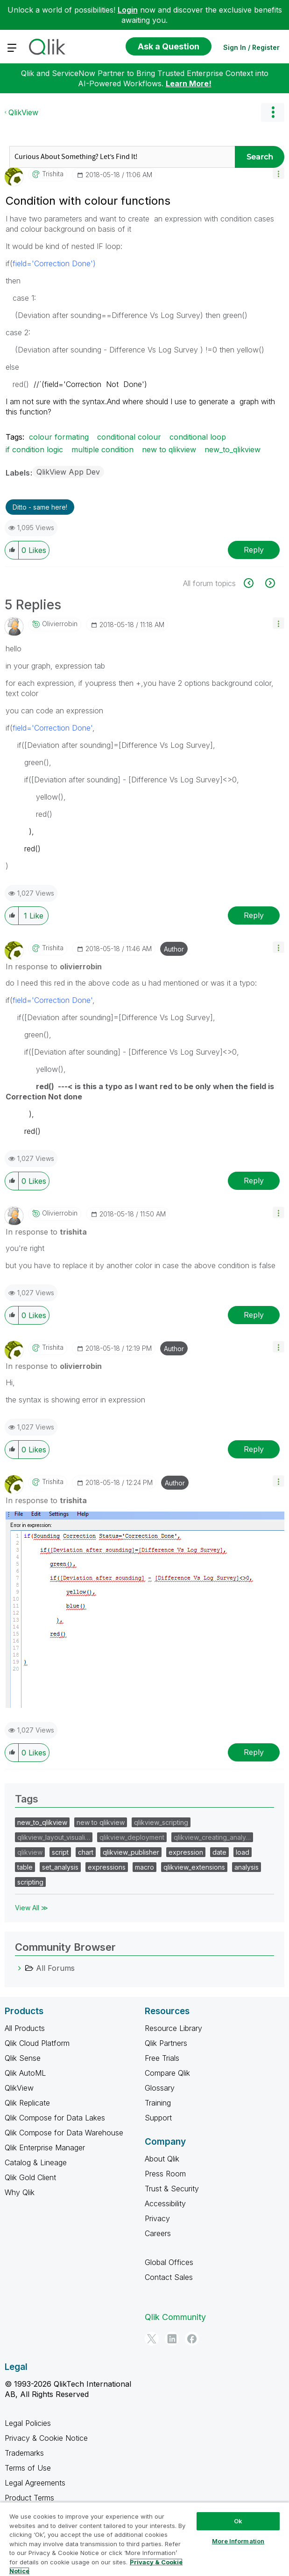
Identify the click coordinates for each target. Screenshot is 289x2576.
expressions (107, 1867)
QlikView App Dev (68, 472)
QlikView (23, 112)
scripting (30, 1882)
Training (158, 2102)
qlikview (29, 1852)
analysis (246, 1867)
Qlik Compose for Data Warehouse (64, 2132)
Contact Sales (169, 2277)
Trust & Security (172, 2188)
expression (186, 1852)
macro (144, 1867)
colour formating (59, 437)
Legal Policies (28, 2423)
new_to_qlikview (232, 449)
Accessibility (165, 2203)
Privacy (157, 2218)
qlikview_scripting (161, 1822)
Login (128, 9)
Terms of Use (28, 2467)
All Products (25, 2028)
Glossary (160, 2088)
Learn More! (188, 83)
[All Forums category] (19, 1968)
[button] (278, 173)
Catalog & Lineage (36, 2162)
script (60, 1852)
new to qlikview (169, 449)
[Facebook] (192, 2339)
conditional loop (197, 437)
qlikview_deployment (131, 1837)
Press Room (165, 2173)
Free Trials (162, 2058)
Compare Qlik (167, 2073)
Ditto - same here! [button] (40, 507)
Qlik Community (175, 2317)
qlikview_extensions (194, 1867)
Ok (238, 2521)
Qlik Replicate (27, 2102)
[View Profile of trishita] (52, 174)
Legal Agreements (35, 2482)
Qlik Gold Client (30, 2177)
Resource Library (173, 2028)
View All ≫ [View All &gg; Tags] (31, 1908)
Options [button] (272, 112)
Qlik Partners (166, 2043)
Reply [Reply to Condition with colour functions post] (254, 549)
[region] (144, 2539)
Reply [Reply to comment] (254, 915)
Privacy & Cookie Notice (46, 2438)
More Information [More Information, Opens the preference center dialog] (238, 2541)
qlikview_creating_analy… (212, 1837)
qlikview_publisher (131, 1852)
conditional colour (129, 437)
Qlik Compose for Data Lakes (55, 2117)
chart (85, 1852)
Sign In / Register (251, 47)
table (25, 1867)
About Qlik (162, 2158)
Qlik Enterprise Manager (45, 2147)
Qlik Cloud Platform (37, 2043)
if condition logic (34, 449)
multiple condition (102, 449)
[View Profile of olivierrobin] (60, 624)
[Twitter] (152, 2339)
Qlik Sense (23, 2058)
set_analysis (60, 1867)
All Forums (55, 1968)
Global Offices (169, 2262)
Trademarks (24, 2453)
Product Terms (29, 2497)
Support (158, 2117)
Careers (158, 2233)
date (219, 1852)
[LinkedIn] (172, 2339)
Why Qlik (20, 2192)
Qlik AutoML (25, 2073)
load (242, 1852)
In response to (54, 966)
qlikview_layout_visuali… (53, 1837)
